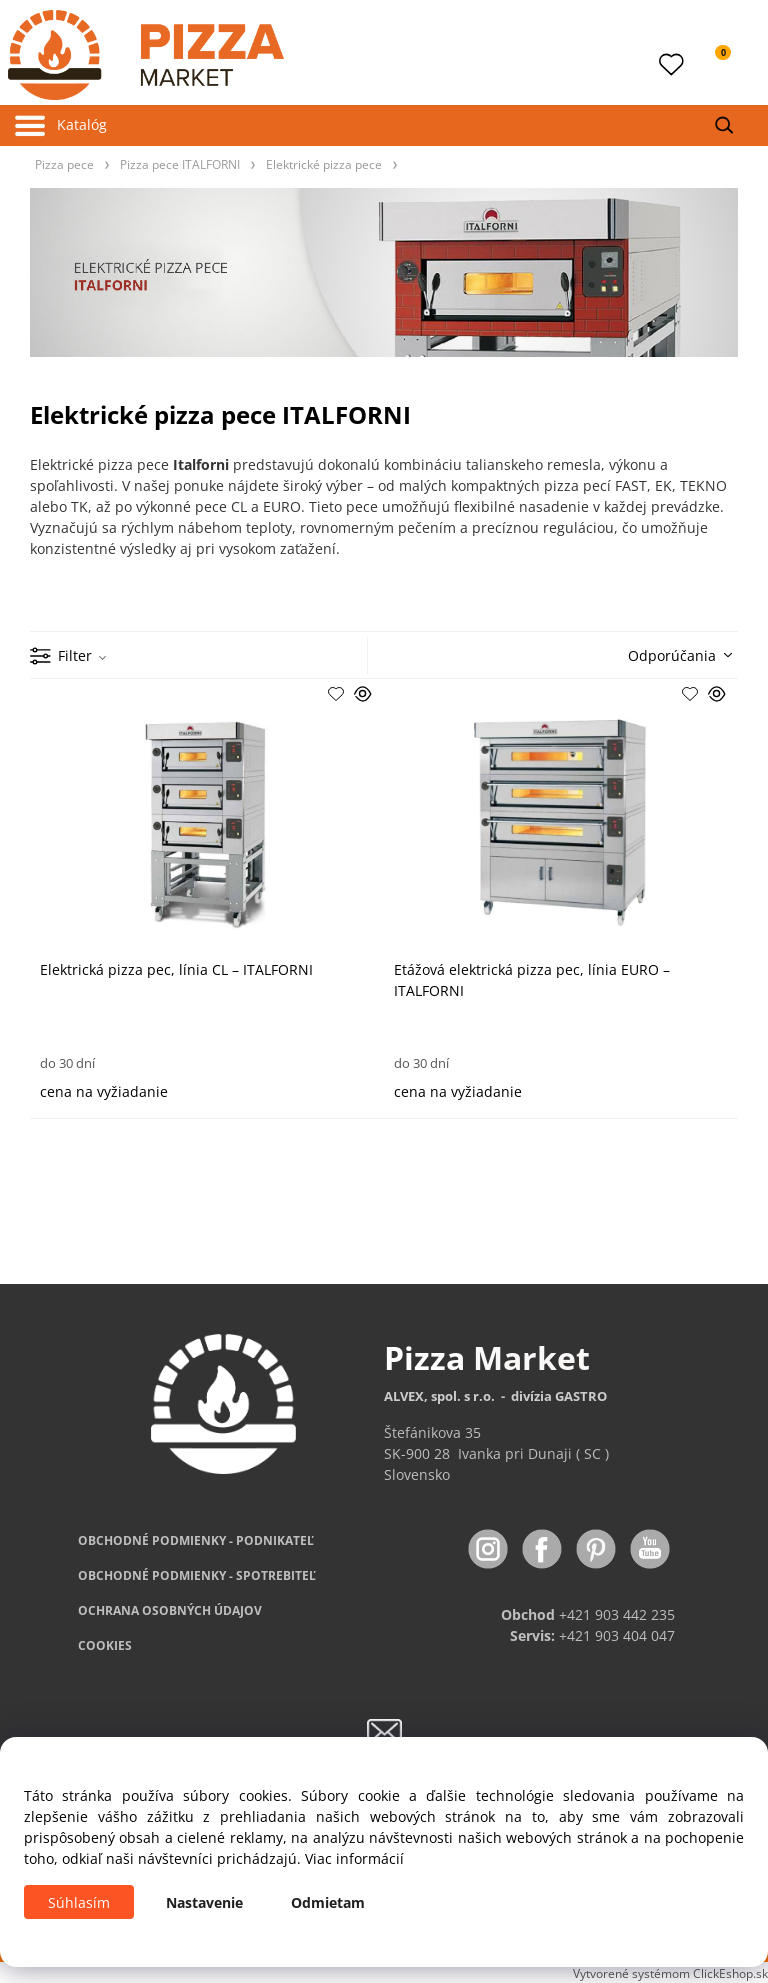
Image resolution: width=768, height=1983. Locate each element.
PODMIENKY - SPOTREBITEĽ (197, 1575)
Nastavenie (204, 1902)
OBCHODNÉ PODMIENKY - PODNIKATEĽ (196, 1540)
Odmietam (328, 1902)
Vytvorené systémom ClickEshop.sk (670, 1973)
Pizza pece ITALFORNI (180, 164)
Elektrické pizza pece (324, 164)
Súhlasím (79, 1902)
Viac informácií (354, 1858)
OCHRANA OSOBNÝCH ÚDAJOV (170, 1610)
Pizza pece (64, 164)
